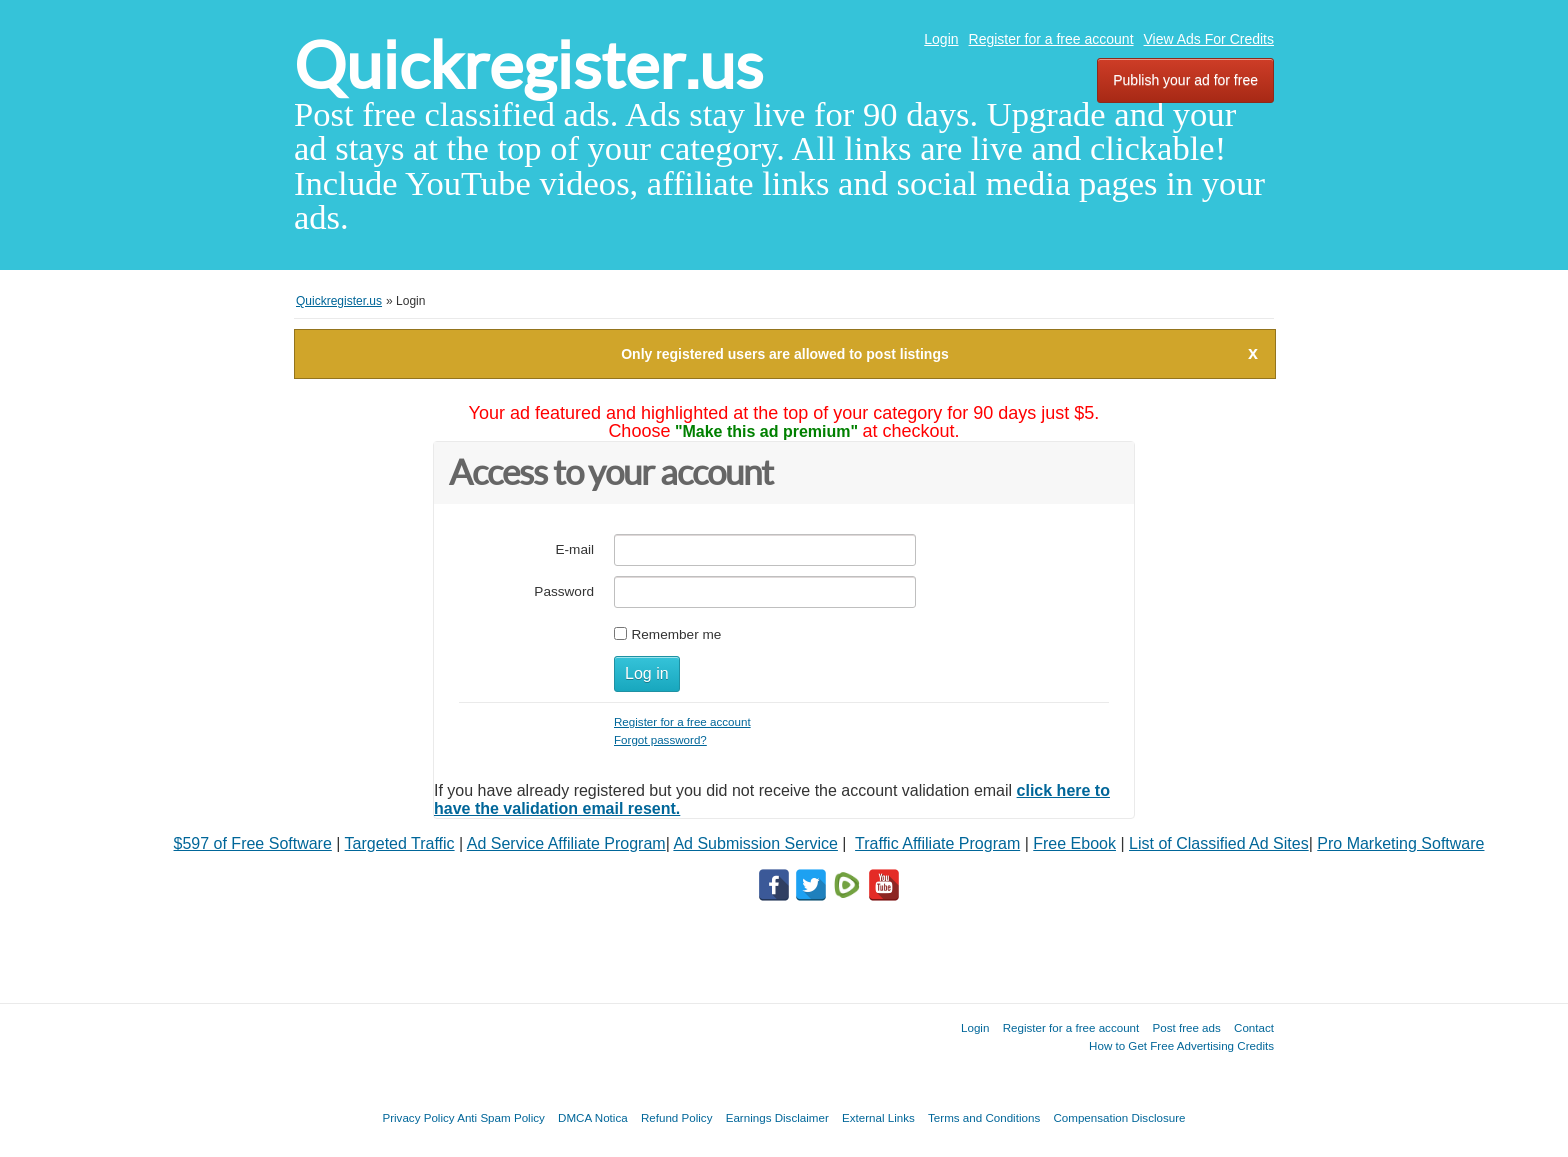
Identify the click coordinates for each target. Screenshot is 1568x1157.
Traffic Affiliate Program (937, 843)
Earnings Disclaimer (777, 1117)
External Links (878, 1117)
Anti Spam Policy (501, 1117)
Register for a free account (1051, 39)
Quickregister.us (528, 65)
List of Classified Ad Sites (1219, 843)
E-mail (574, 549)
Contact (1254, 1027)
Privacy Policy (418, 1117)
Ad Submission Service (755, 843)
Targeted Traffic (400, 843)
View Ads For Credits (1209, 39)
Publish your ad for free (1185, 80)
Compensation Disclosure (1119, 1117)
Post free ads (1186, 1027)
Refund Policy (677, 1117)
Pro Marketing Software (1400, 843)
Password (564, 591)
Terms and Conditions (984, 1117)
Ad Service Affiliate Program (566, 843)
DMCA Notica (593, 1117)
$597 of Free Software (253, 843)
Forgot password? (660, 739)
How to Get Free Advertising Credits (1181, 1045)
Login (941, 39)
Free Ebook (1074, 843)
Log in (647, 673)
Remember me (676, 634)
